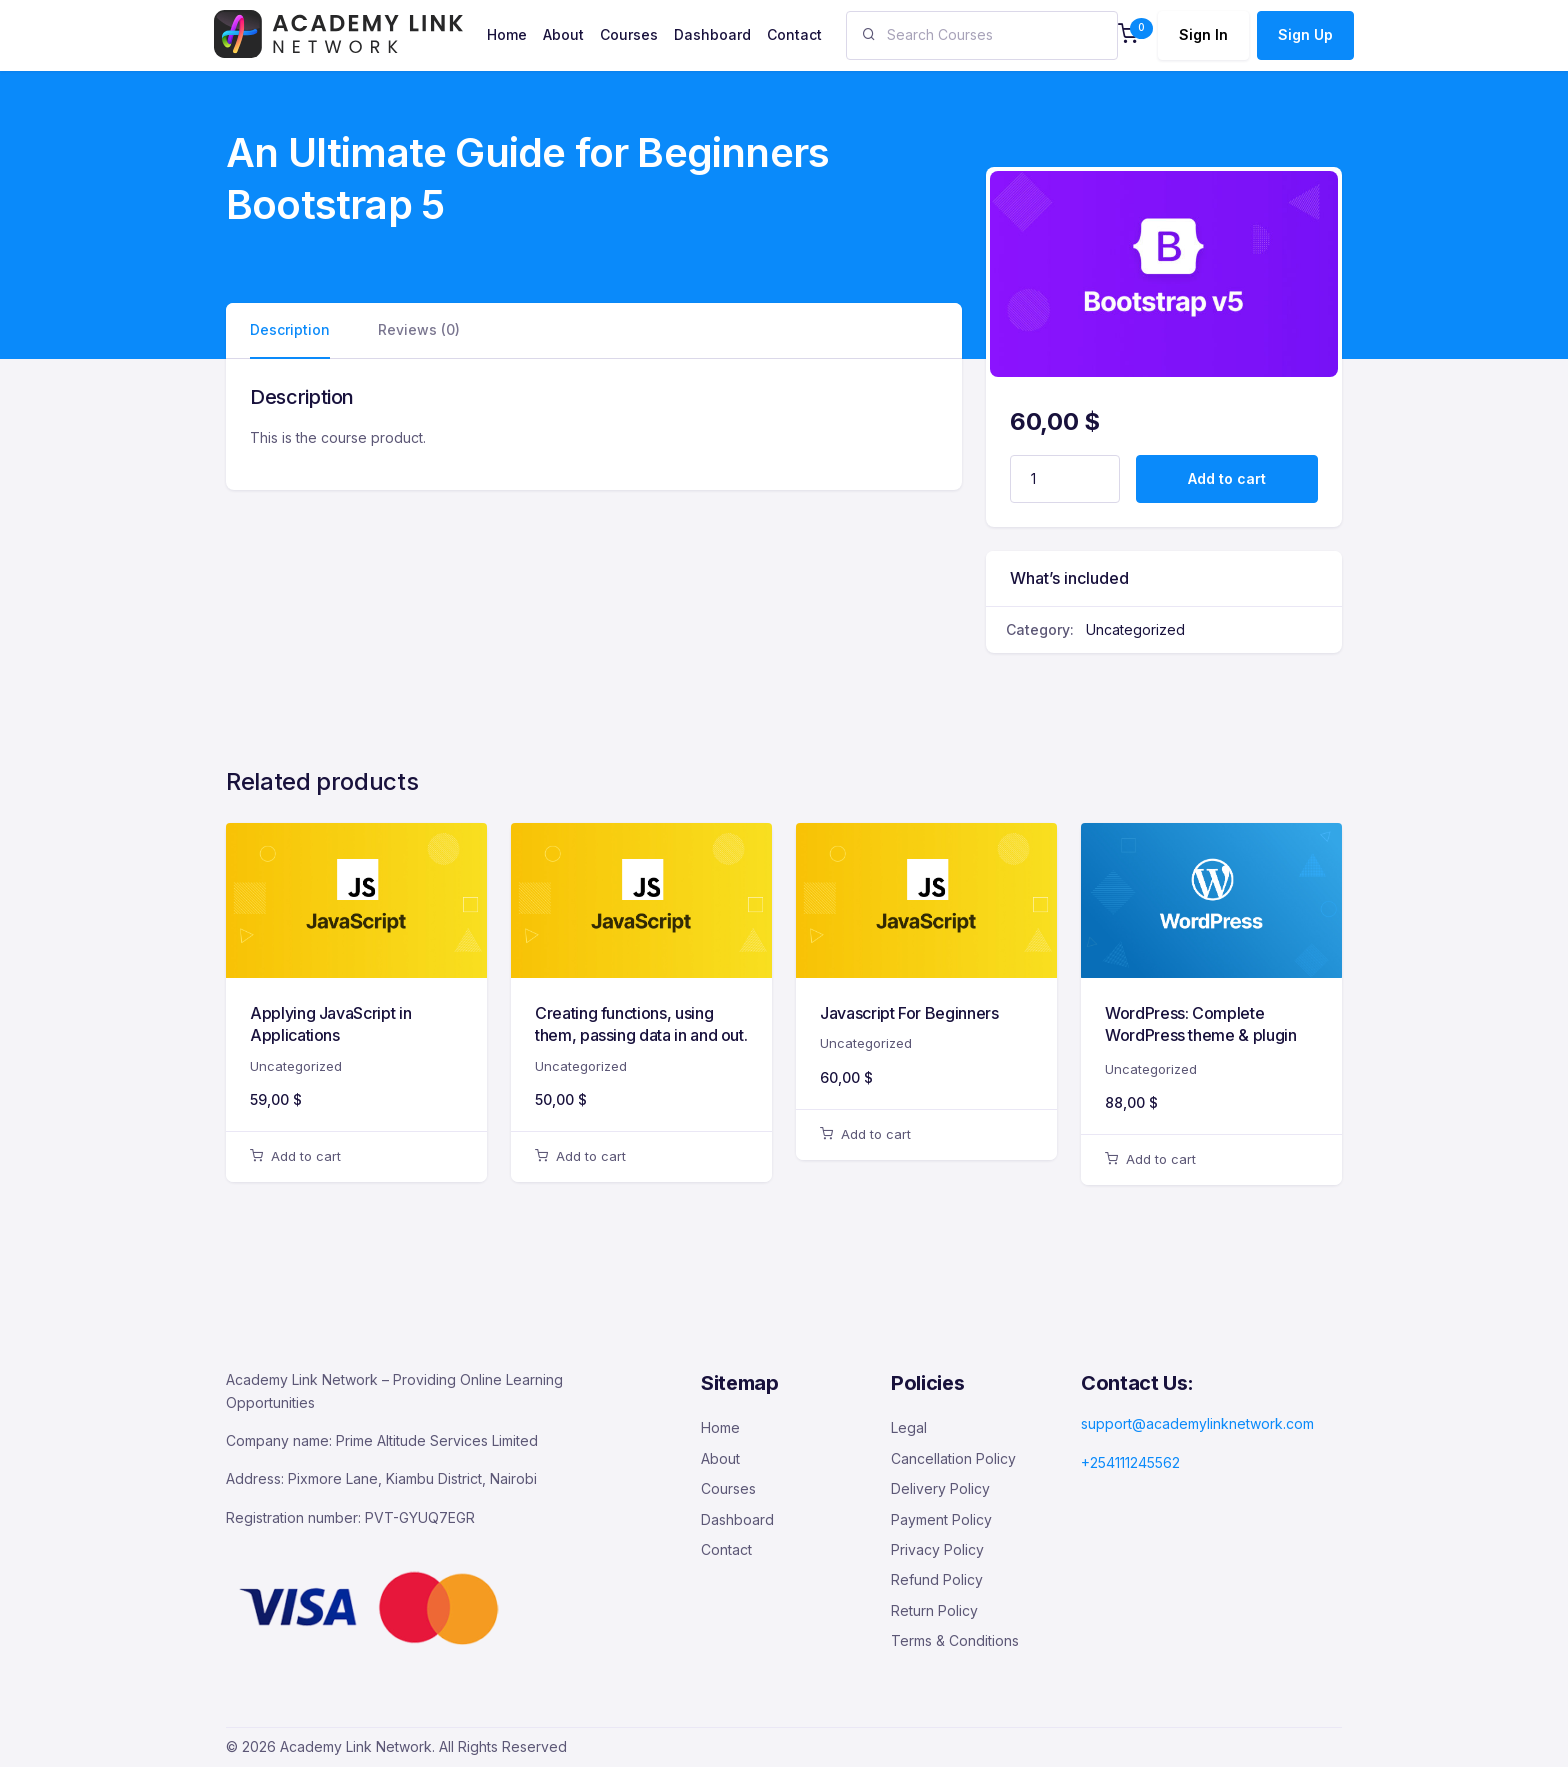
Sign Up (1305, 34)
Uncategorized (1135, 629)
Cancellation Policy (953, 1458)
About (720, 1458)
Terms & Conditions (955, 1640)
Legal (909, 1427)
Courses (728, 1488)
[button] (1128, 35)
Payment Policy (941, 1519)
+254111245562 (1130, 1462)
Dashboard (737, 1519)
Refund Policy (937, 1579)
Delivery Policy (940, 1488)
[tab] (290, 330)
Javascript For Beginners (909, 1013)
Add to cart (1227, 478)
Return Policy (934, 1610)
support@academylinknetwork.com (1197, 1423)
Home (720, 1427)
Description (290, 329)
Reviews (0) (419, 329)
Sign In (1203, 34)
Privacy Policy (937, 1549)
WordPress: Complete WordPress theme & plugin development (1201, 1035)
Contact (726, 1549)
